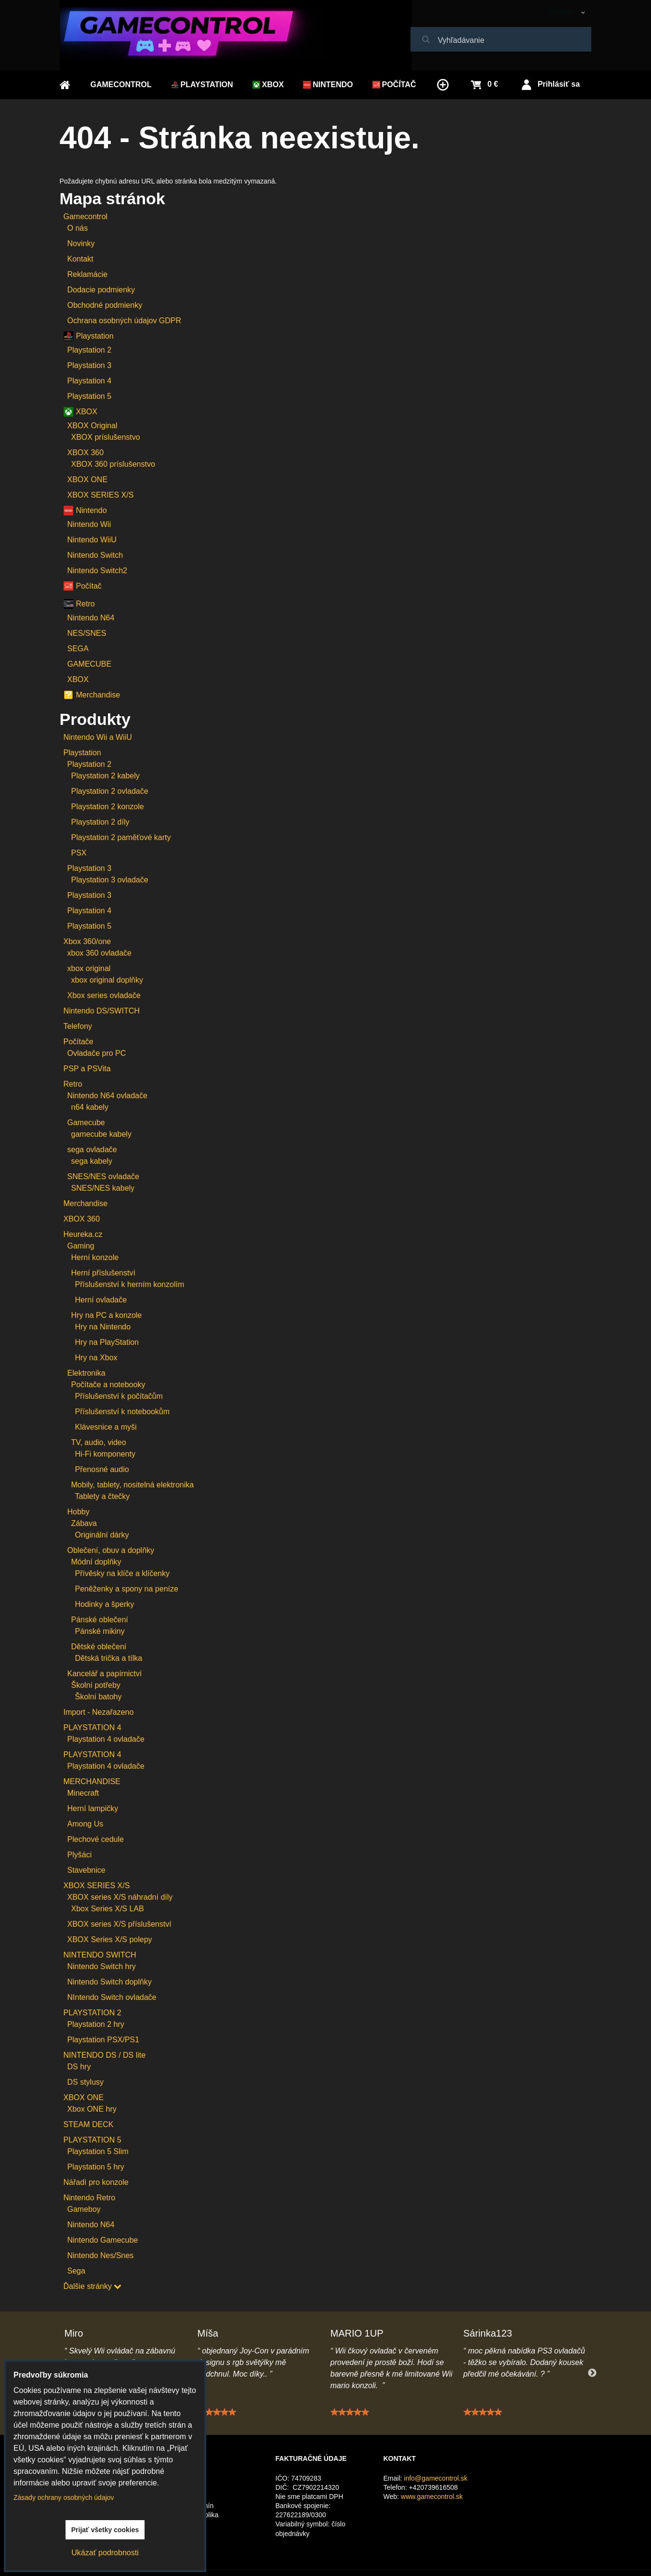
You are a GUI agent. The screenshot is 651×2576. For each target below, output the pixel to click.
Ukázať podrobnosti (104, 2553)
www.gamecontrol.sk (432, 2496)
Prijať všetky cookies (105, 2530)
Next (592, 2373)
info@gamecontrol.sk (435, 2478)
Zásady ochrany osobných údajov (63, 2497)
